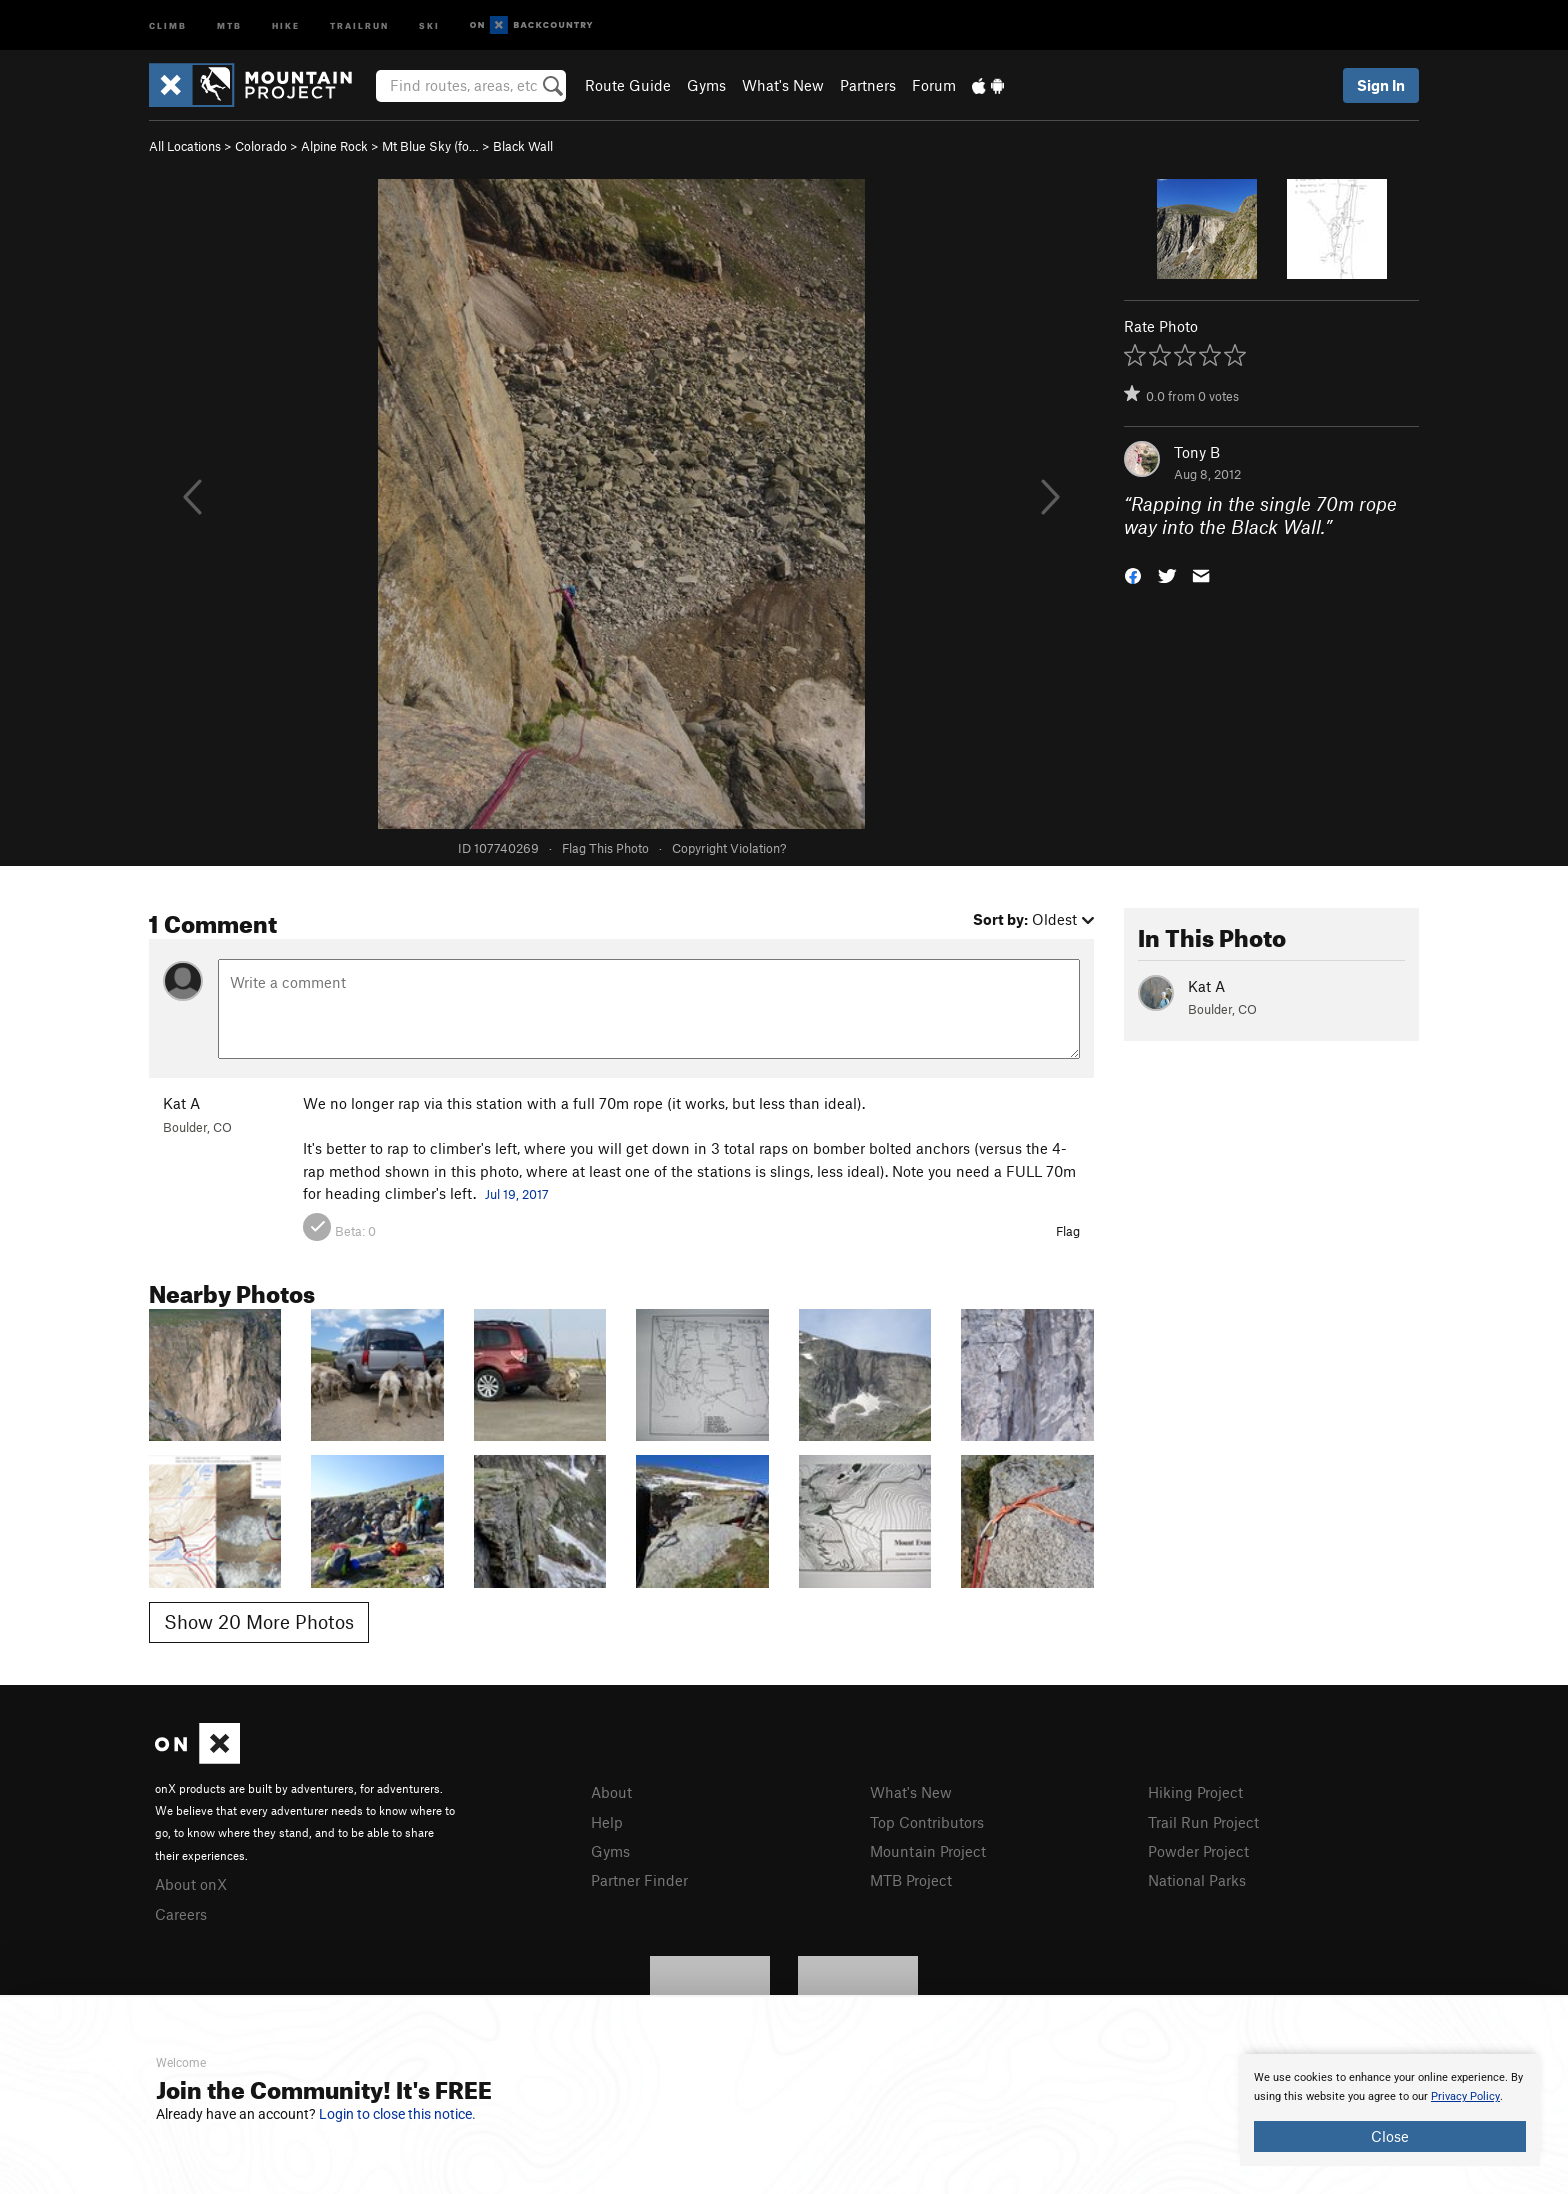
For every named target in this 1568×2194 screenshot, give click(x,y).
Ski (429, 24)
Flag (1068, 1231)
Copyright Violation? (729, 848)
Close (1390, 2136)
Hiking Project (1195, 1792)
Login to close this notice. (397, 2114)
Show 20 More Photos (259, 1621)
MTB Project (911, 1880)
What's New (783, 85)
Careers (181, 1914)
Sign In (1381, 85)
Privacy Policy (1465, 2096)
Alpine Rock (334, 146)
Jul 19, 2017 (517, 1194)
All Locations (185, 146)
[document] (1390, 2110)
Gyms (706, 85)
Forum (934, 85)
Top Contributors (927, 1822)
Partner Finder (639, 1880)
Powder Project (1198, 1851)
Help (607, 1822)
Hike (286, 24)
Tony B (1197, 452)
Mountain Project (928, 1851)
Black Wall (523, 146)
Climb (168, 24)
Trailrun (359, 24)
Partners (868, 85)
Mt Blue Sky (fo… (430, 146)
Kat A (181, 1103)
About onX (191, 1884)
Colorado (261, 146)
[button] (1133, 573)
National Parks (1197, 1880)
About (611, 1792)
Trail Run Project (1203, 1822)
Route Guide (628, 85)
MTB (229, 24)
